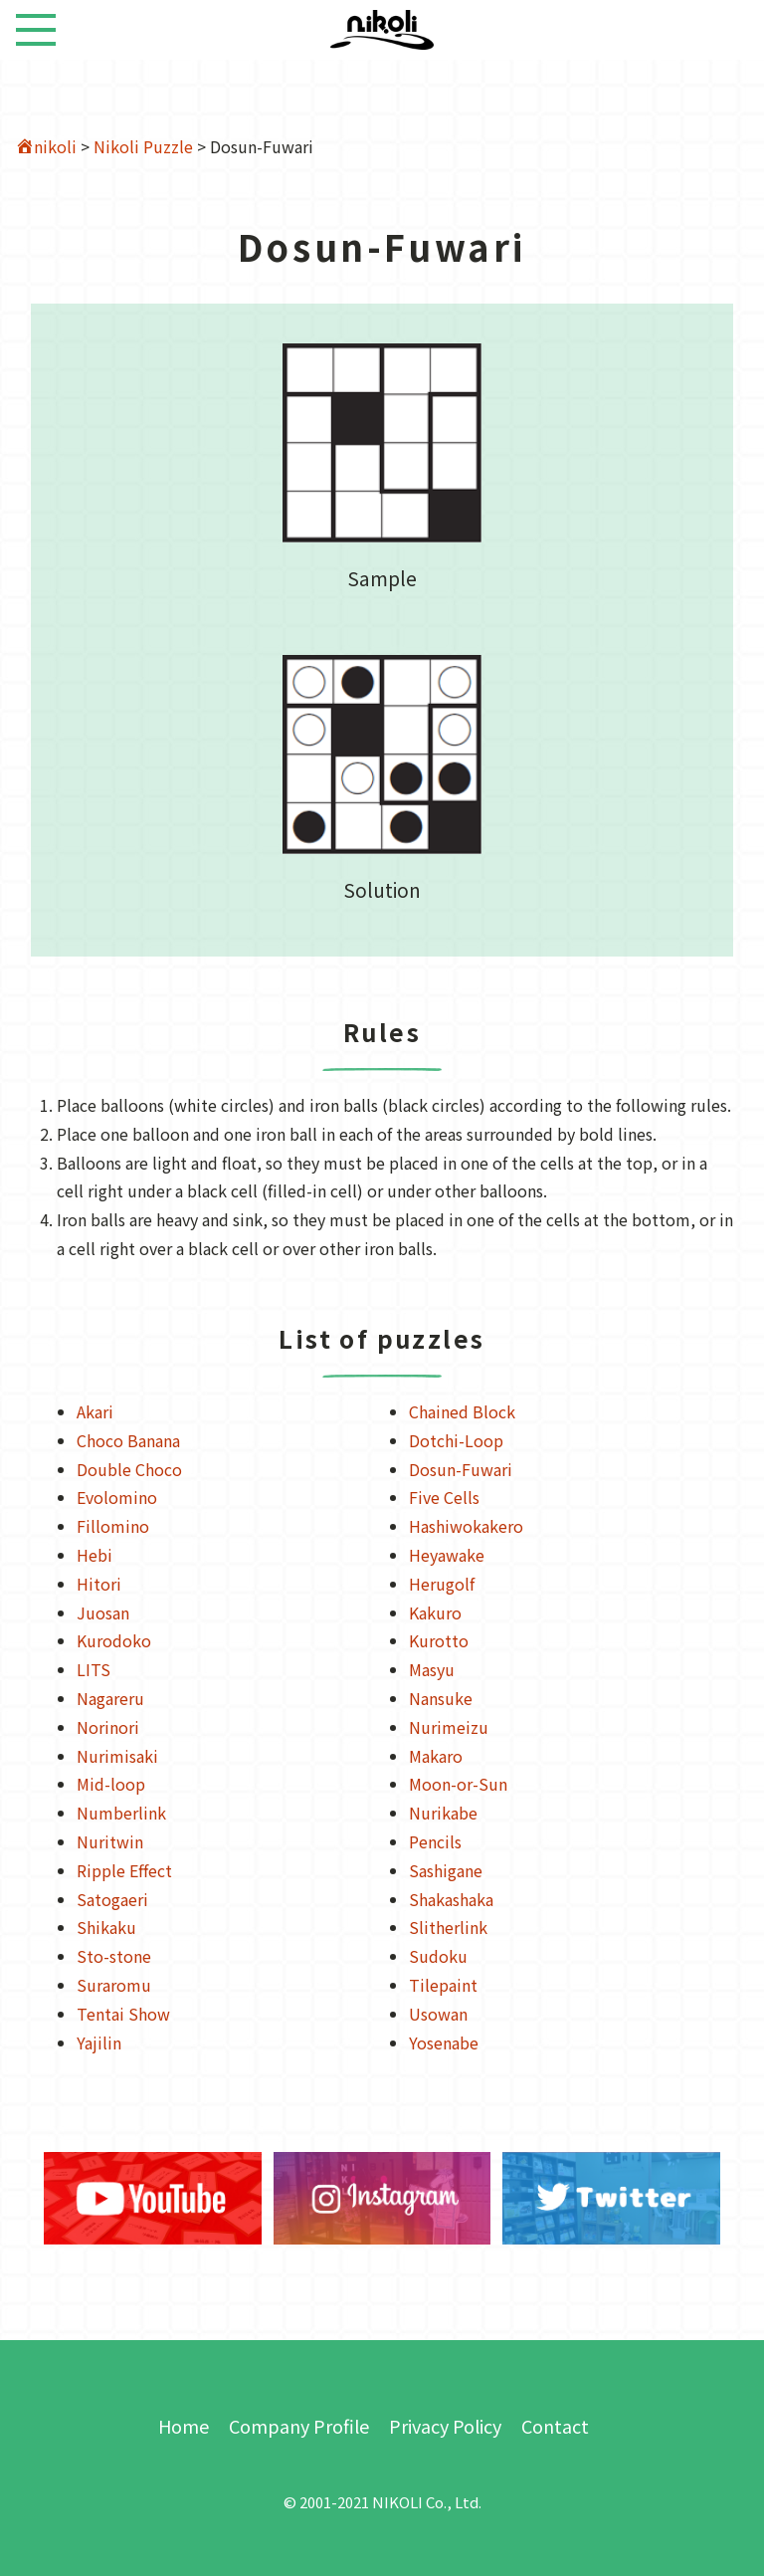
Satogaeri (112, 1899)
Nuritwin (110, 1841)
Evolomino (117, 1497)
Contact (555, 2426)
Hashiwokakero (466, 1526)
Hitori (99, 1584)
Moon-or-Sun (458, 1784)
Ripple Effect (124, 1870)
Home (183, 2426)
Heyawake (446, 1555)
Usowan (438, 2014)
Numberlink (121, 1813)
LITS (93, 1669)
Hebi (94, 1555)
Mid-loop (111, 1784)
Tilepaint (443, 1985)
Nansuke (441, 1698)
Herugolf (442, 1584)
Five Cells (444, 1497)
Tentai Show (123, 2014)
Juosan (103, 1612)
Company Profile (299, 2426)
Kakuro (435, 1612)
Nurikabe (443, 1813)
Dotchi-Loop (456, 1440)
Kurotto (439, 1640)
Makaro (436, 1756)
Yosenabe (443, 2042)
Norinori (108, 1727)
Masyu (432, 1669)
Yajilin (99, 2042)
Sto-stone (114, 1956)
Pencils (435, 1841)
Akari (95, 1411)
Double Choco (129, 1469)
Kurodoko (114, 1640)
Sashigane (445, 1870)
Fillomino (113, 1526)
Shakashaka (451, 1899)
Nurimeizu (448, 1727)
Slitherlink (448, 1927)
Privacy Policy (445, 2426)
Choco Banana (128, 1440)
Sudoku (438, 1956)
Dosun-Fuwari (460, 1469)
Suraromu (114, 1985)
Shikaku (106, 1927)
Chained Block (462, 1411)
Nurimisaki (117, 1756)
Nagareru (110, 1698)
